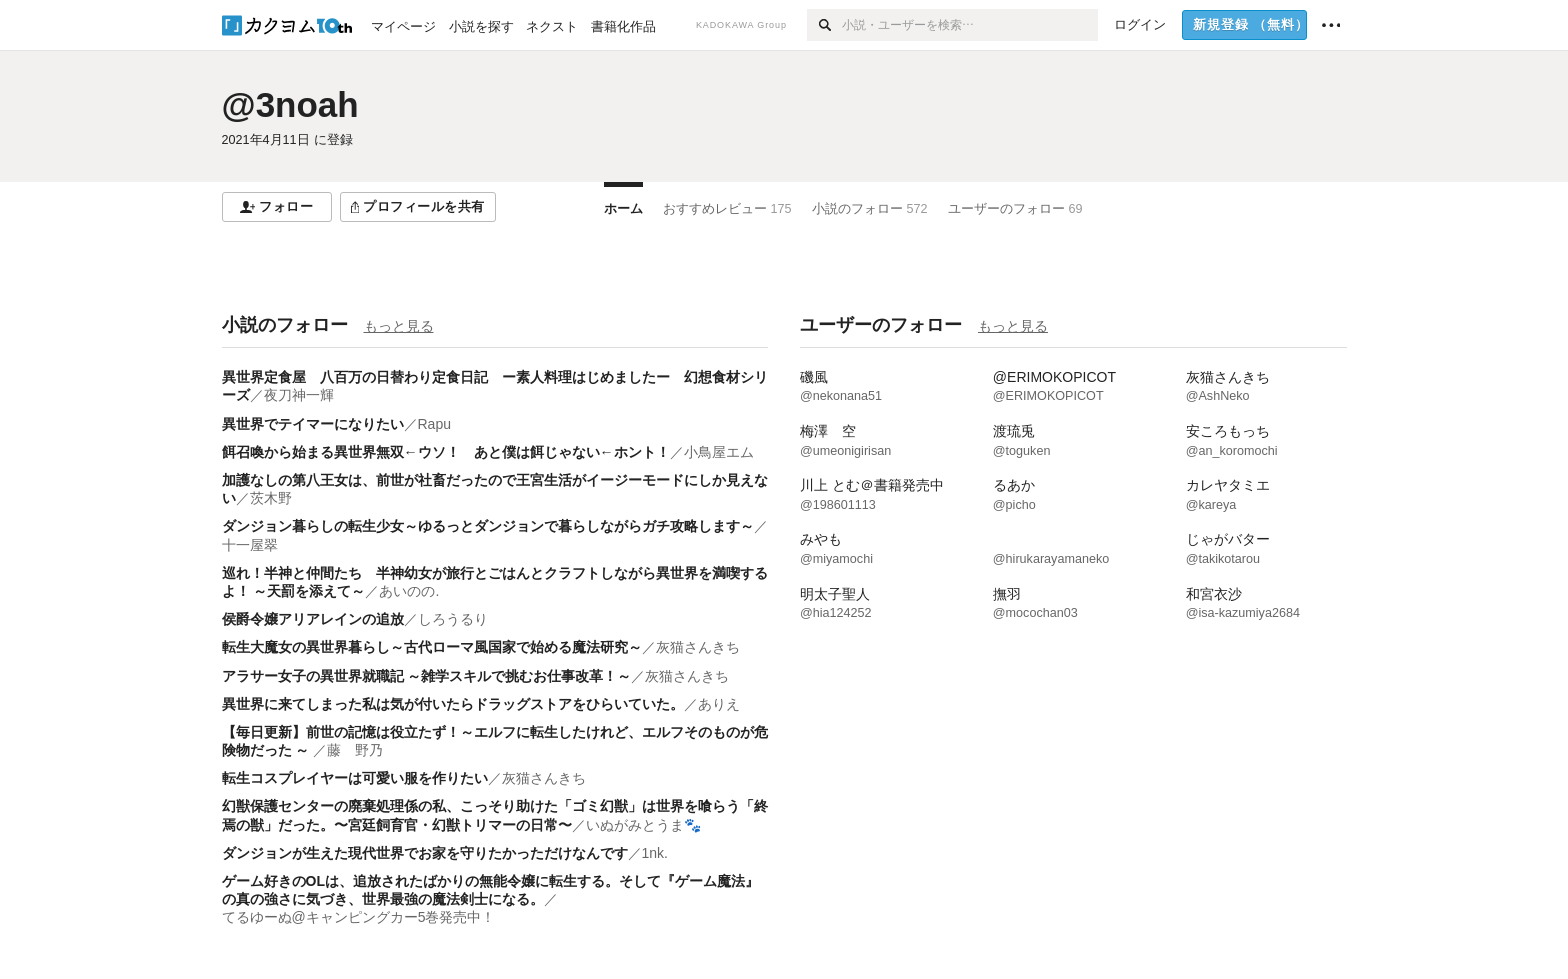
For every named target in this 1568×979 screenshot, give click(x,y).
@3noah (290, 104)
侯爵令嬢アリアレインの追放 (313, 619)
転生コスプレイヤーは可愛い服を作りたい (355, 778)
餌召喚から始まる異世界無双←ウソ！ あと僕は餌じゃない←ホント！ (446, 452)
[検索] (824, 25)
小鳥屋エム (719, 452)
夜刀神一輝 (299, 395)
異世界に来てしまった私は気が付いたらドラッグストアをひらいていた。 (453, 704)
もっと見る (399, 326)
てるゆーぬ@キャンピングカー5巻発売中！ (359, 917)
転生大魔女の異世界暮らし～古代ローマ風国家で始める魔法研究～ (432, 647)
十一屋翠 (250, 545)
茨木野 (271, 498)
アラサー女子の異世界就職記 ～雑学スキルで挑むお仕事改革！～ (427, 676)
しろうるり (453, 619)
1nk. (655, 853)
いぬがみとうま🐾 (643, 825)
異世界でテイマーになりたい (313, 424)
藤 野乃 (355, 750)
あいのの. (409, 591)
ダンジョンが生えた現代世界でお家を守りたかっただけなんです (425, 853)
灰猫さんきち (698, 647)
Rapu (434, 424)
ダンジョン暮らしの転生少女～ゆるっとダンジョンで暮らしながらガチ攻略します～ (488, 526)
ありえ (719, 704)
